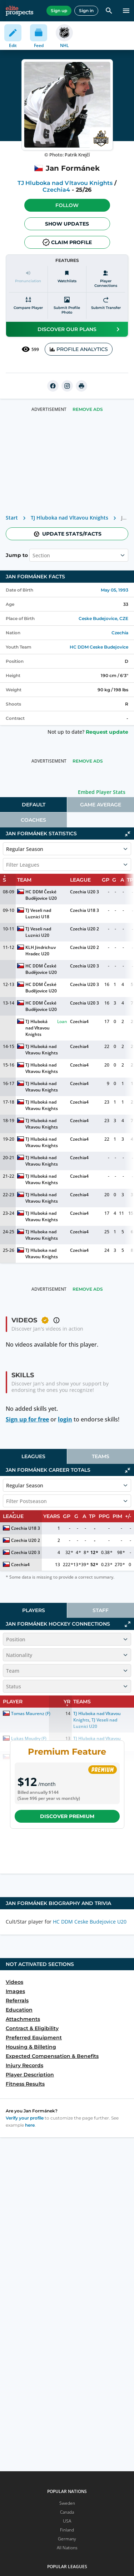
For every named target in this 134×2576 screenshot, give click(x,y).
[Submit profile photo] (67, 306)
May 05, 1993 (114, 590)
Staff (101, 1610)
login (65, 1419)
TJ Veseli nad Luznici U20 (38, 932)
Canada (67, 2512)
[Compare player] (28, 306)
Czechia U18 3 (84, 910)
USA (67, 2521)
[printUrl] (81, 386)
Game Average (100, 804)
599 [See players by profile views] (30, 349)
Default (33, 804)
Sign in (86, 10)
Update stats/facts (67, 534)
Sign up (59, 10)
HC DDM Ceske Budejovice (99, 647)
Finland (67, 2530)
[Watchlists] (67, 279)
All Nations (67, 2548)
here (30, 2125)
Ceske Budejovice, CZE (103, 618)
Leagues (33, 1456)
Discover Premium (67, 1816)
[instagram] (67, 386)
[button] (67, 205)
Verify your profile (25, 2118)
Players (33, 1610)
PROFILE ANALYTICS (78, 349)
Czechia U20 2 (84, 929)
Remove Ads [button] (88, 409)
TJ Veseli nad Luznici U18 (38, 913)
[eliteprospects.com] (19, 11)
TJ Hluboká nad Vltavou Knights (38, 1027)
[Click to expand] (127, 1624)
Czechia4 (56, 189)
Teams (100, 1456)
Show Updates (67, 224)
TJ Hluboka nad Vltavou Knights (65, 183)
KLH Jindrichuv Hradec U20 (41, 950)
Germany (67, 2539)
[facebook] (53, 386)
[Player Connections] (105, 279)
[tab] (33, 804)
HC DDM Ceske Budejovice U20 (89, 1921)
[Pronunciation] (28, 279)
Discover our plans (80, 329)
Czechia (119, 632)
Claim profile (67, 242)
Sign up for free (27, 1419)
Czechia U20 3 (84, 892)
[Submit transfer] (105, 306)
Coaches (33, 820)
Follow (67, 205)
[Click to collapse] (127, 833)
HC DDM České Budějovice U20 (41, 895)
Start (12, 517)
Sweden (67, 2503)
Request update (107, 732)
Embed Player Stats (101, 792)
